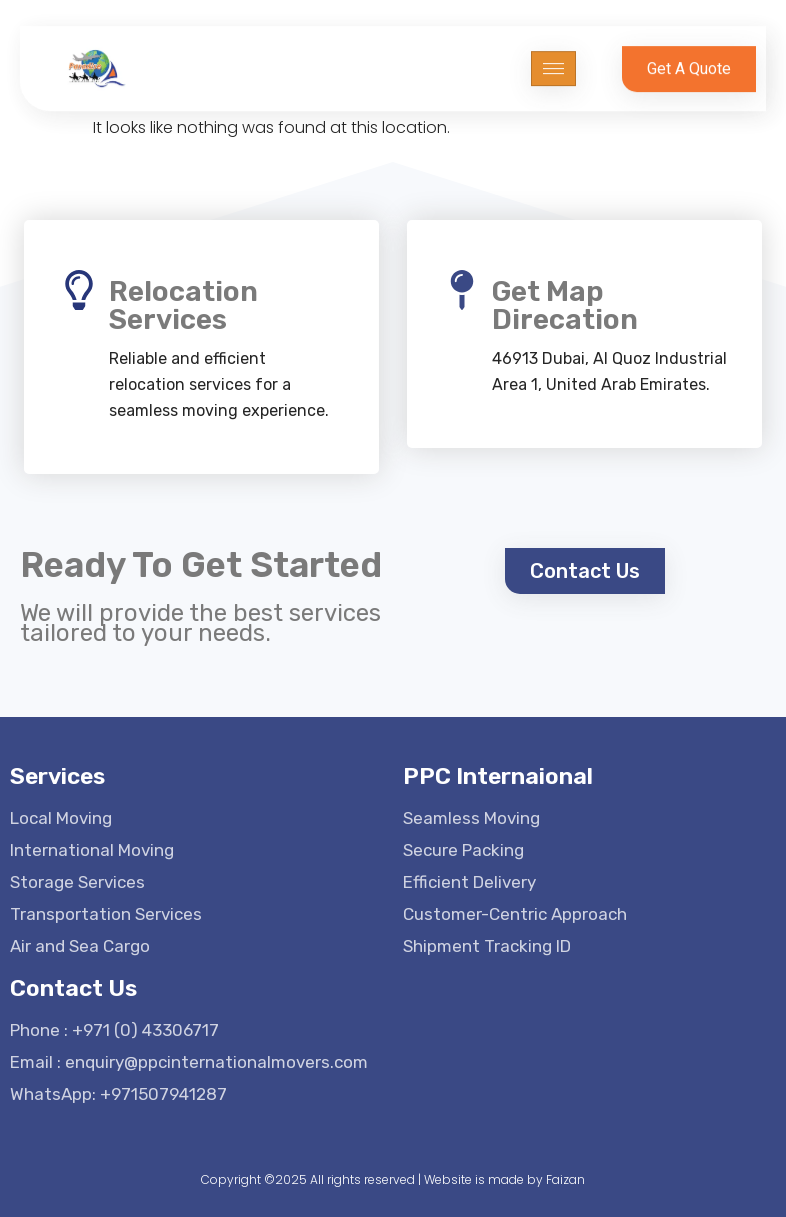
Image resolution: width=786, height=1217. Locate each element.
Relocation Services (183, 305)
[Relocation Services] (79, 290)
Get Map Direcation (565, 305)
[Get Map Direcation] (462, 290)
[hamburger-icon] (553, 62)
